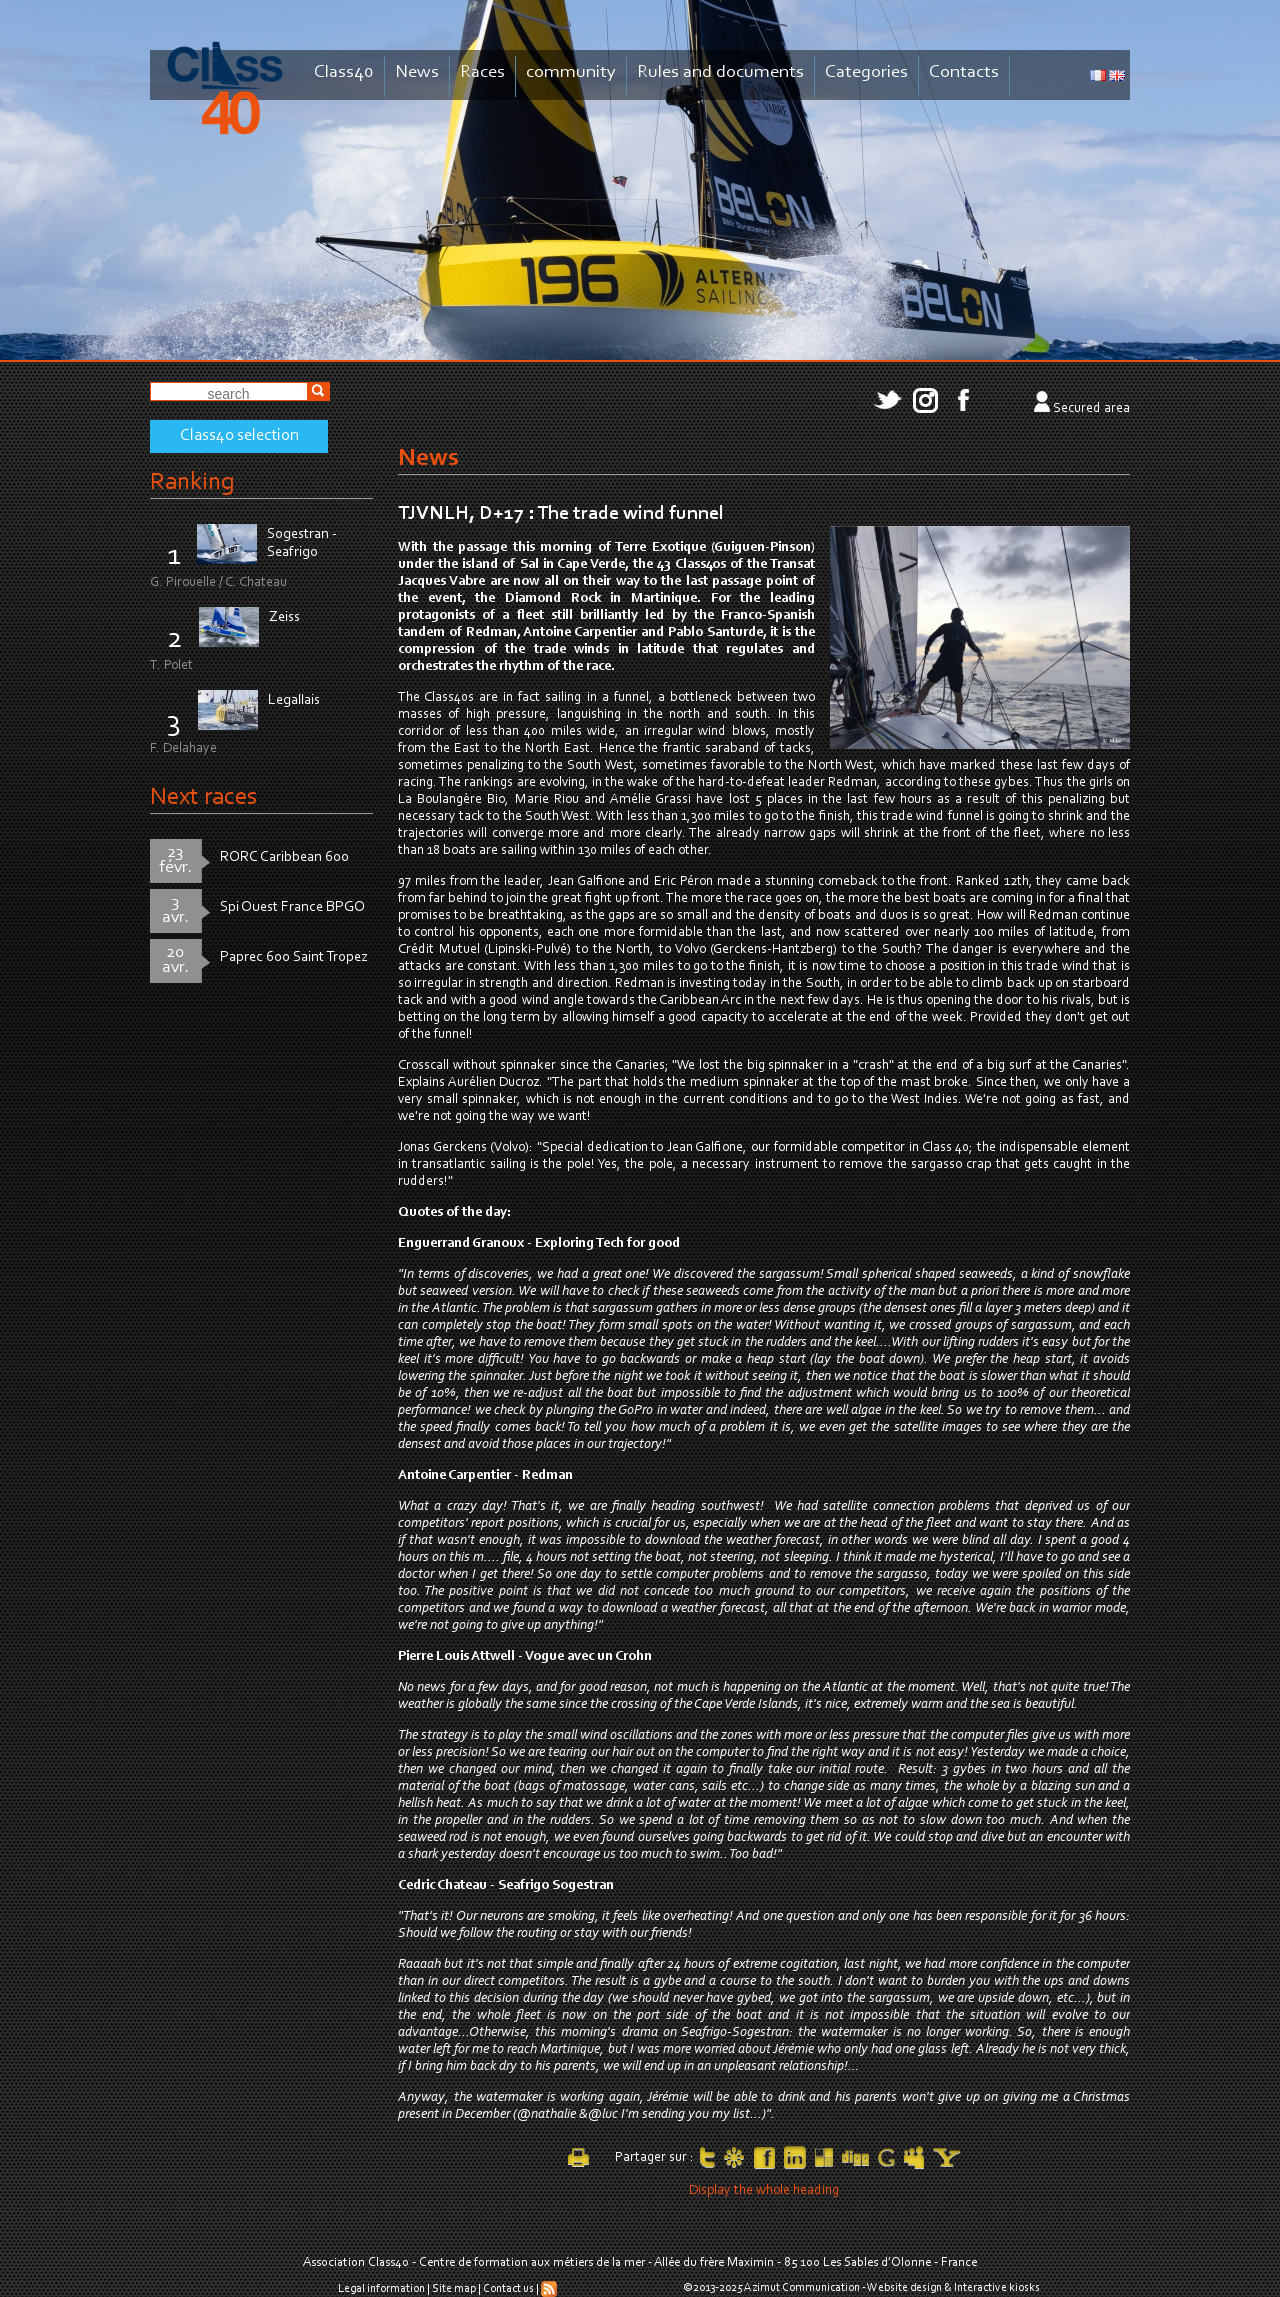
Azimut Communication (802, 2288)
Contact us (508, 2289)
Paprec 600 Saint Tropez (294, 957)
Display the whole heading (764, 2191)
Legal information (381, 2289)
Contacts (964, 72)
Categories (866, 72)
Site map (454, 2289)
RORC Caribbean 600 (284, 857)
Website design (904, 2288)
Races (482, 72)
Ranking (192, 482)
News (417, 72)
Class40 (344, 72)
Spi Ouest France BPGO (292, 907)
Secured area (1091, 409)
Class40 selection (239, 436)
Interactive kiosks (997, 2288)
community (571, 72)
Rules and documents (720, 72)
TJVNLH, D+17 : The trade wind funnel (561, 514)
